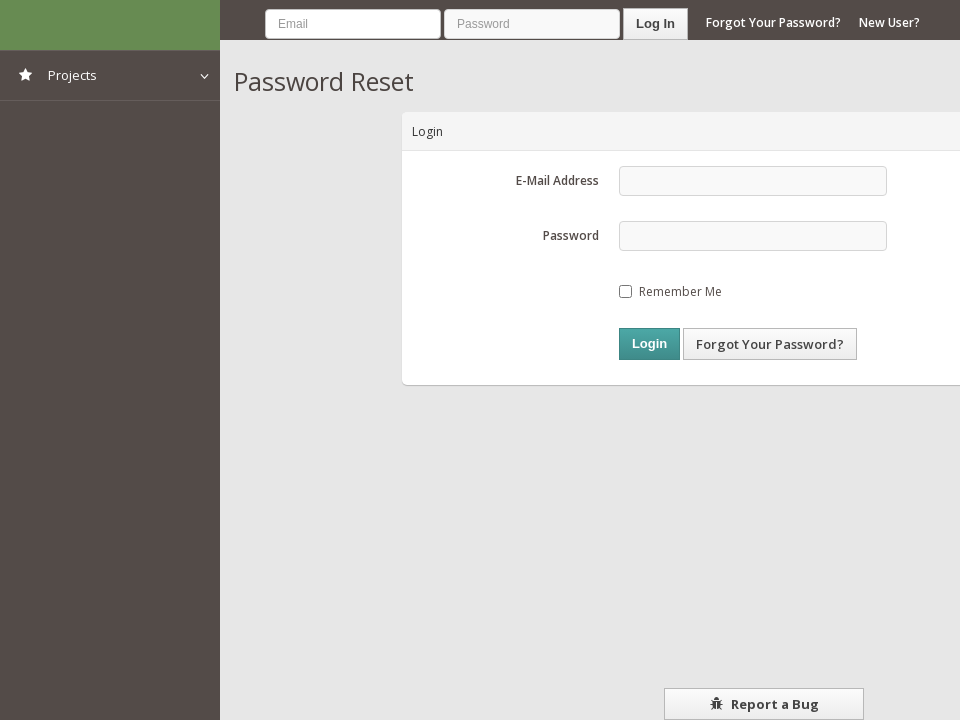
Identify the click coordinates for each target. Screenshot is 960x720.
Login (649, 343)
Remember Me (670, 291)
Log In (655, 23)
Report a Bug (764, 704)
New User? (889, 22)
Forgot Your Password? (773, 22)
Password (571, 235)
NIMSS (110, 25)
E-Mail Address (557, 180)
